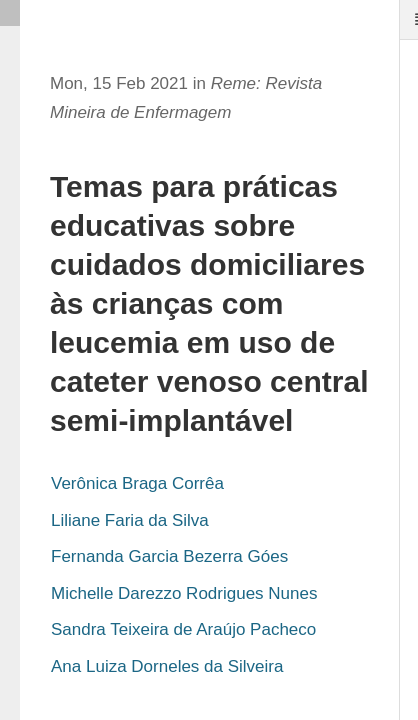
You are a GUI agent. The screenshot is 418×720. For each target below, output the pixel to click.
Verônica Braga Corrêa (137, 483)
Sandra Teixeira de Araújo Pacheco (183, 629)
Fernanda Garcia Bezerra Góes (169, 556)
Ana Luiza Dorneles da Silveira (167, 666)
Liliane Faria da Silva (130, 520)
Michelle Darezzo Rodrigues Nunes (184, 593)
